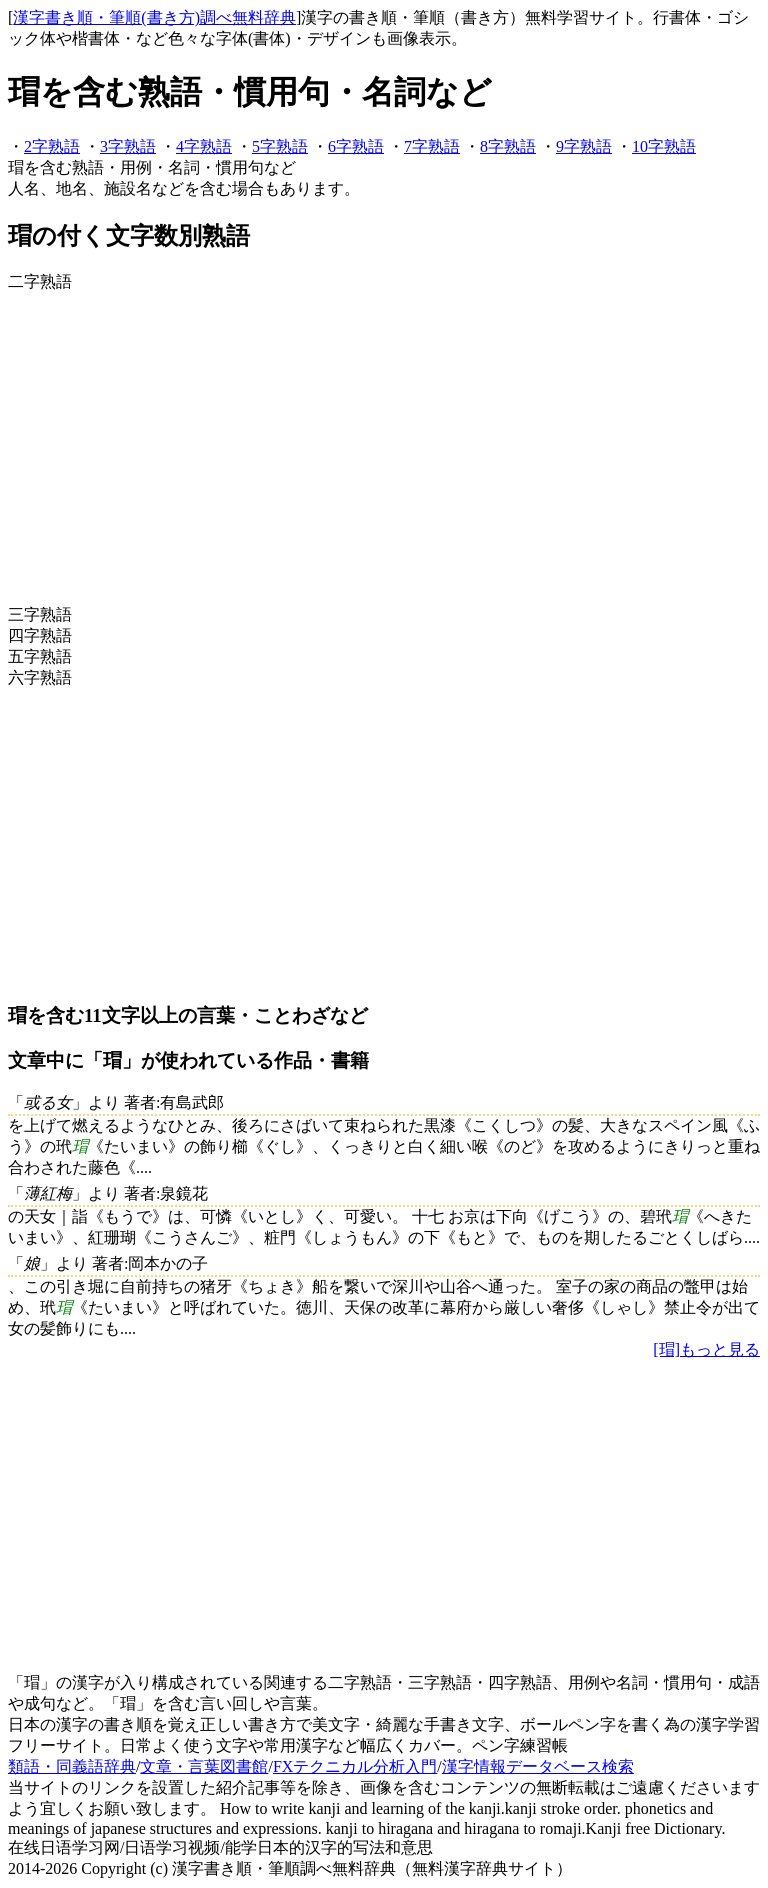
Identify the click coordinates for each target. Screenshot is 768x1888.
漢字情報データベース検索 (538, 1766)
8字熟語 (508, 146)
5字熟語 (280, 146)
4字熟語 (204, 146)
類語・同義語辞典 (72, 1766)
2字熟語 (52, 146)
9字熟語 (584, 146)
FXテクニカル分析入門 (355, 1766)
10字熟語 (664, 146)
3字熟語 (128, 146)
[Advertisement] (384, 449)
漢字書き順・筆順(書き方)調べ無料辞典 (154, 17)
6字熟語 (356, 146)
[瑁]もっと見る (706, 1349)
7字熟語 (432, 146)
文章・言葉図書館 (204, 1766)
